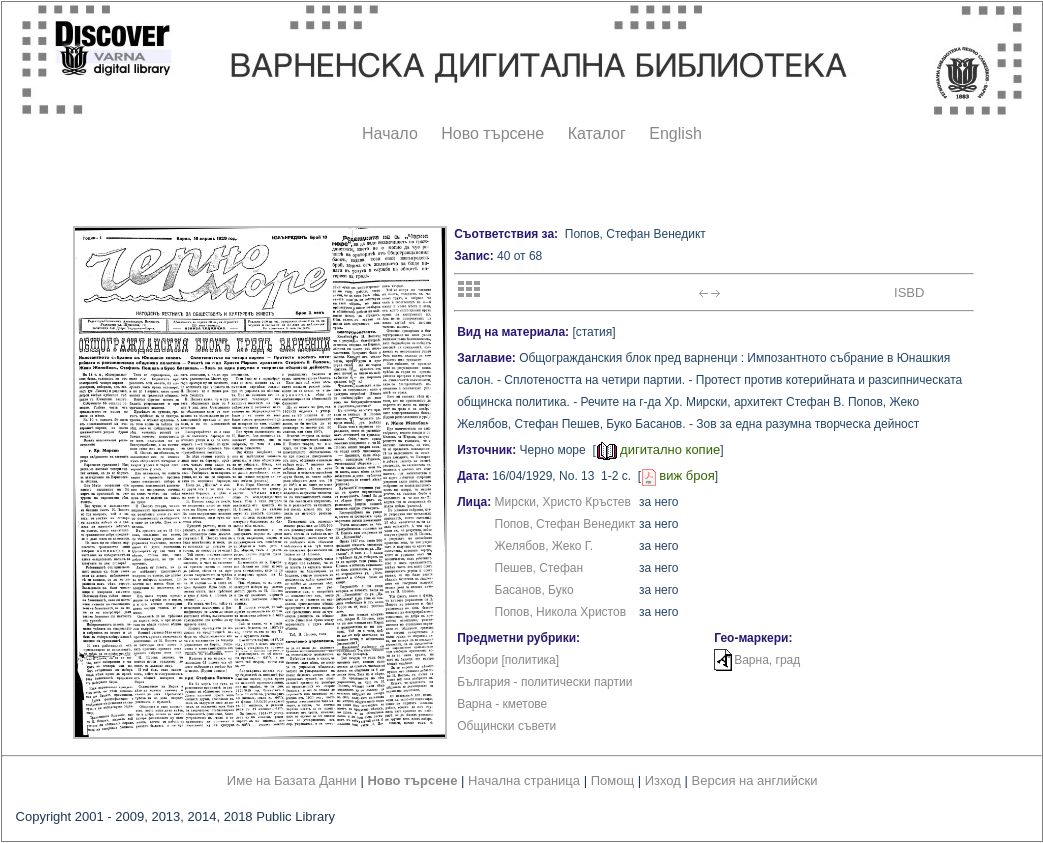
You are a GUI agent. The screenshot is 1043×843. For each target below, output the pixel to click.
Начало (390, 133)
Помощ (612, 780)
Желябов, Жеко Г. (544, 546)
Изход (663, 780)
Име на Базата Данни (292, 780)
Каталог (597, 133)
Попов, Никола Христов (560, 612)
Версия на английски (755, 780)
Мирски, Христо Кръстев (563, 502)
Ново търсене (492, 133)
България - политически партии (544, 682)
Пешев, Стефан (539, 568)
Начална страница (524, 780)
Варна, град (767, 660)
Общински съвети (506, 726)
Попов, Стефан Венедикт (565, 524)
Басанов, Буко (534, 590)
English (675, 133)
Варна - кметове (502, 704)
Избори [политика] (508, 660)
